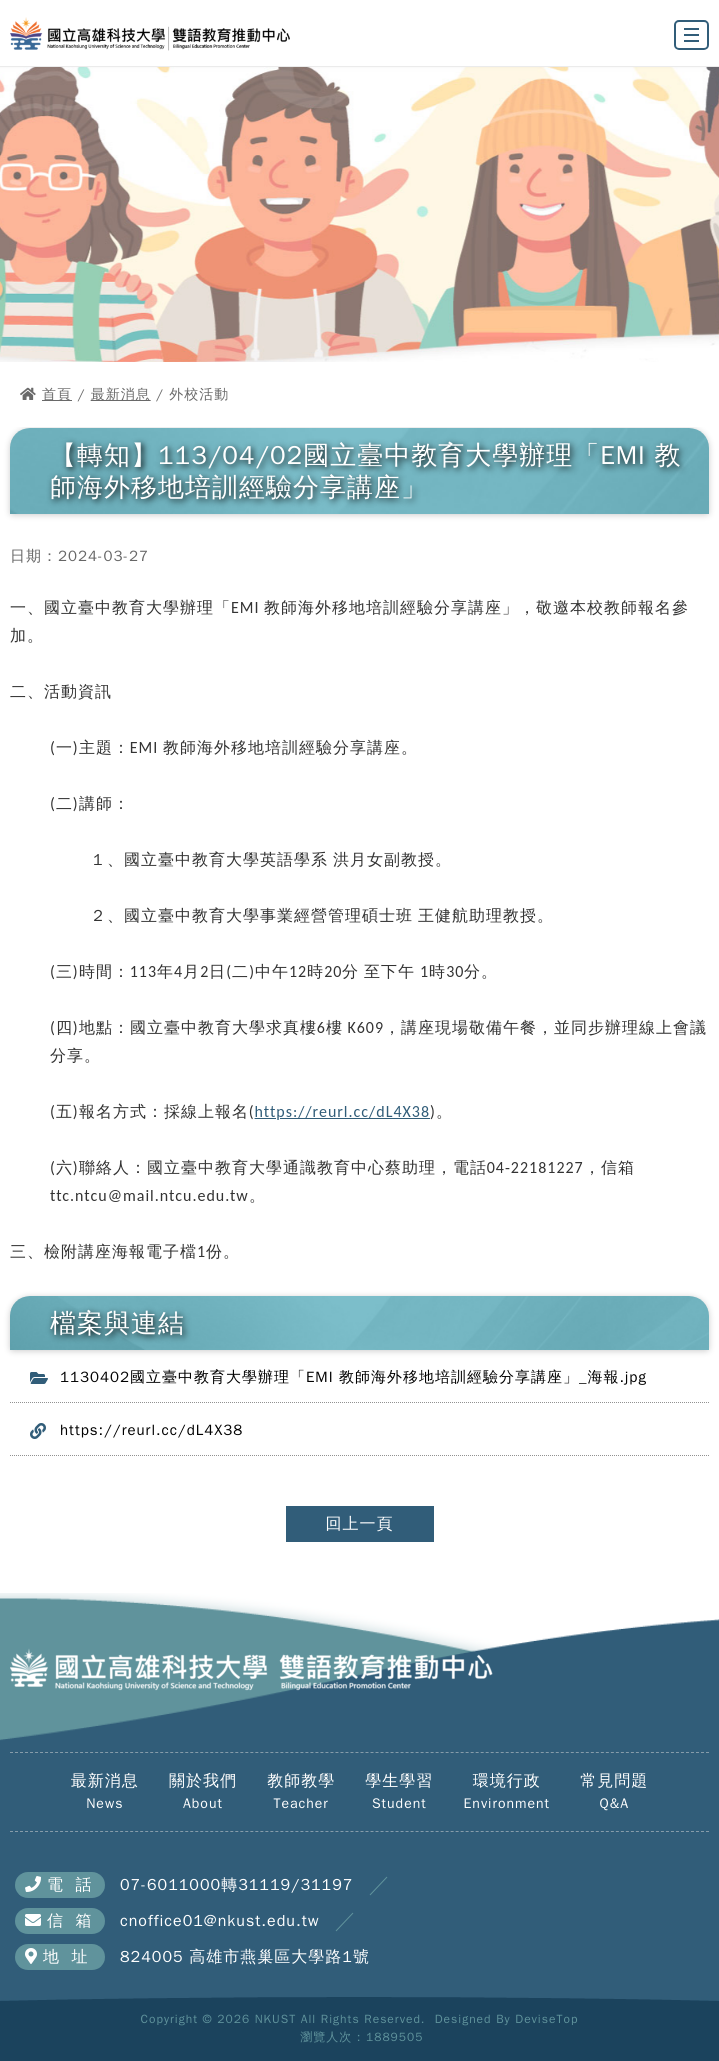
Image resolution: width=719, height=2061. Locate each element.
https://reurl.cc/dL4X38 (342, 1111)
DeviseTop (546, 2019)
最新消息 (121, 394)
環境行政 (507, 1792)
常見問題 (614, 1792)
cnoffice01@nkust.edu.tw (219, 1921)
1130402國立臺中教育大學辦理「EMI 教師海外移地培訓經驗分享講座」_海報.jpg (353, 1377)
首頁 (57, 394)
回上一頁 (360, 1524)
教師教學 (301, 1792)
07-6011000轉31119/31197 (236, 1885)
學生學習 (399, 1792)
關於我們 (203, 1792)
